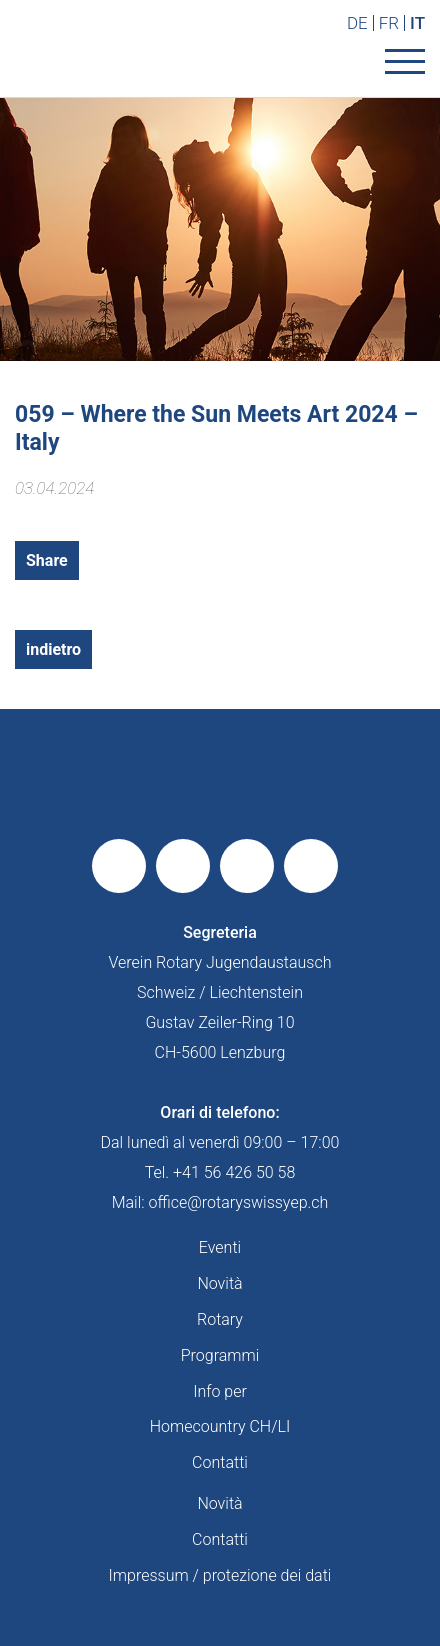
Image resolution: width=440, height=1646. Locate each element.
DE (357, 23)
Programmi (220, 1355)
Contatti (220, 1462)
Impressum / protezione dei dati (220, 1575)
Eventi (220, 1247)
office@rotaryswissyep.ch (239, 1202)
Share (47, 560)
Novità (219, 1283)
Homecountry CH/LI (220, 1426)
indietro (53, 649)
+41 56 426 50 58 (234, 1172)
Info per (220, 1391)
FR (389, 23)
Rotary (220, 1319)
